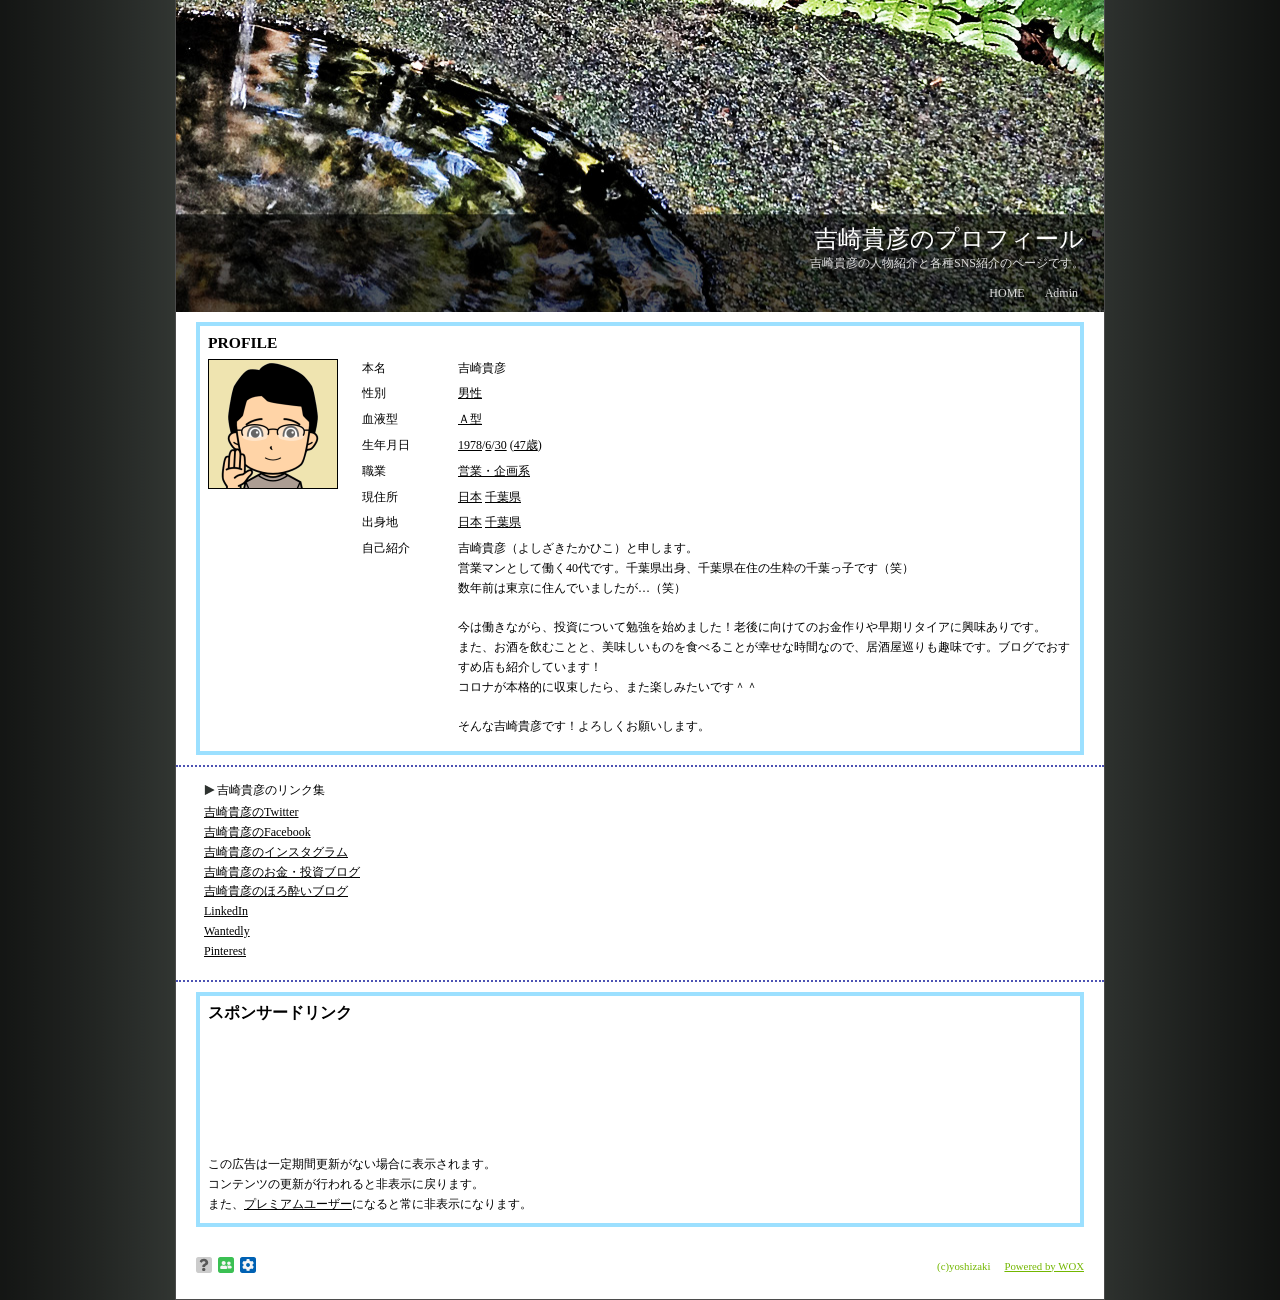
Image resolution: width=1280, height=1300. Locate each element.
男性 (470, 393)
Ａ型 (470, 419)
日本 (470, 497)
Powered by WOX (1044, 1266)
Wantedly (227, 931)
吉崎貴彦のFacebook (257, 832)
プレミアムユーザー (298, 1204)
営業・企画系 (494, 471)
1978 (470, 445)
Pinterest (225, 951)
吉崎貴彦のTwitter (251, 812)
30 (501, 445)
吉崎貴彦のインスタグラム (276, 852)
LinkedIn (226, 911)
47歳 (526, 445)
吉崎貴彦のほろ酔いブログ (276, 891)
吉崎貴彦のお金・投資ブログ (282, 872)
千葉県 (503, 497)
